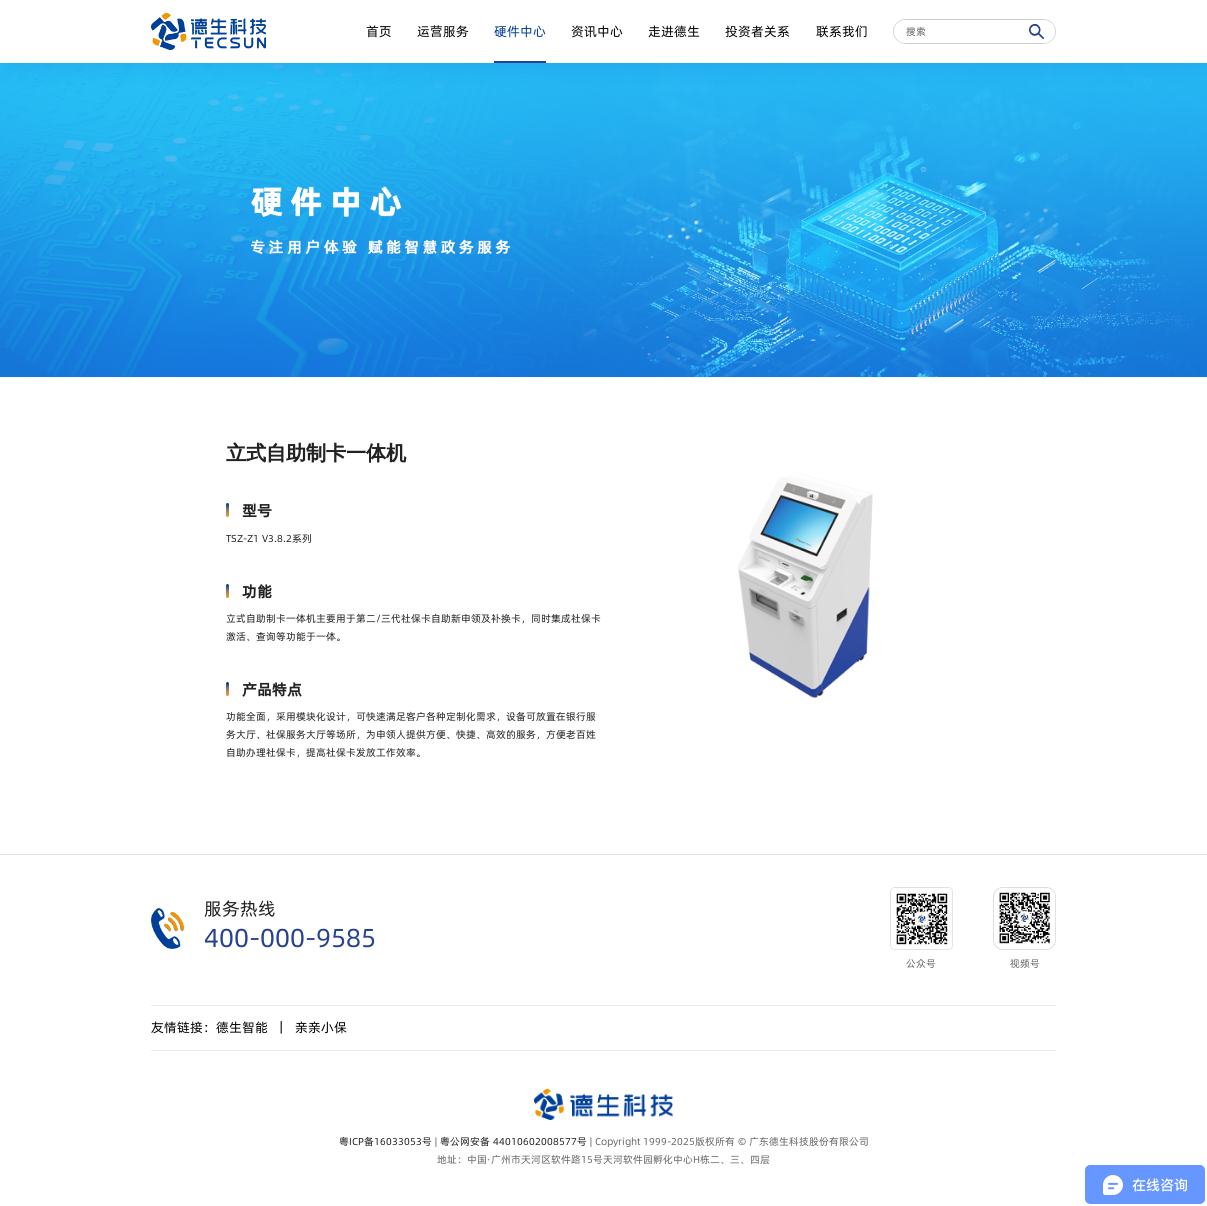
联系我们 (842, 31)
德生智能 (242, 1027)
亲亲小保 (321, 1027)
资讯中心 (597, 31)
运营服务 (443, 31)
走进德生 (674, 31)
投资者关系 (757, 31)
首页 (379, 31)
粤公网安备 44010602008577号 (513, 1141)
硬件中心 (520, 31)
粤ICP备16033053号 (385, 1141)
